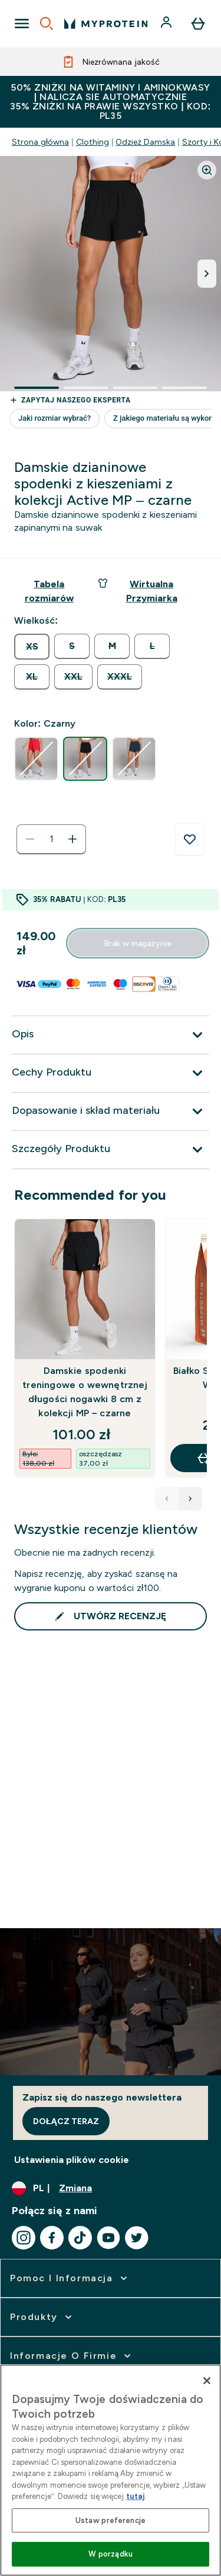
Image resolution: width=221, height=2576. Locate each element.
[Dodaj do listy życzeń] (189, 839)
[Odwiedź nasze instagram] (23, 2237)
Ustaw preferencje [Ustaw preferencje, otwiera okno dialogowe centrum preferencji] (110, 2520)
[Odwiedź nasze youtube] (108, 2237)
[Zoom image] (206, 170)
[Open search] (46, 23)
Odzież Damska (145, 142)
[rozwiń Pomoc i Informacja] (70, 2278)
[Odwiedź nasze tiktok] (80, 2237)
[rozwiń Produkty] (42, 2317)
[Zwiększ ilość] (72, 839)
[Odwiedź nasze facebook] (52, 2237)
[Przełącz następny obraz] (206, 273)
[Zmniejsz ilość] (30, 839)
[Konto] (167, 23)
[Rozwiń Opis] (110, 1035)
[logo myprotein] (105, 23)
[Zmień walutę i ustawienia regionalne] (110, 2188)
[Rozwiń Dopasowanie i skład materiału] (110, 1111)
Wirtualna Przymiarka (137, 590)
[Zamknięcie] (207, 2381)
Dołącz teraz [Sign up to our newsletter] (66, 2121)
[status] (51, 839)
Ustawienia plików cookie (71, 2160)
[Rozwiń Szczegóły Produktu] (110, 1150)
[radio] (32, 647)
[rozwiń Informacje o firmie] (71, 2356)
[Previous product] (167, 1498)
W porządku (110, 2554)
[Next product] (190, 1498)
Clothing (92, 142)
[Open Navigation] (21, 23)
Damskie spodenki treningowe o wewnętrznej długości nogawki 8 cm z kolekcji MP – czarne (84, 1392)
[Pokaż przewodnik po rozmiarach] (49, 591)
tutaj (135, 2496)
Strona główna (40, 142)
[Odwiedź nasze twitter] (137, 2237)
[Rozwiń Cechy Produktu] (110, 1073)
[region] (110, 2470)
